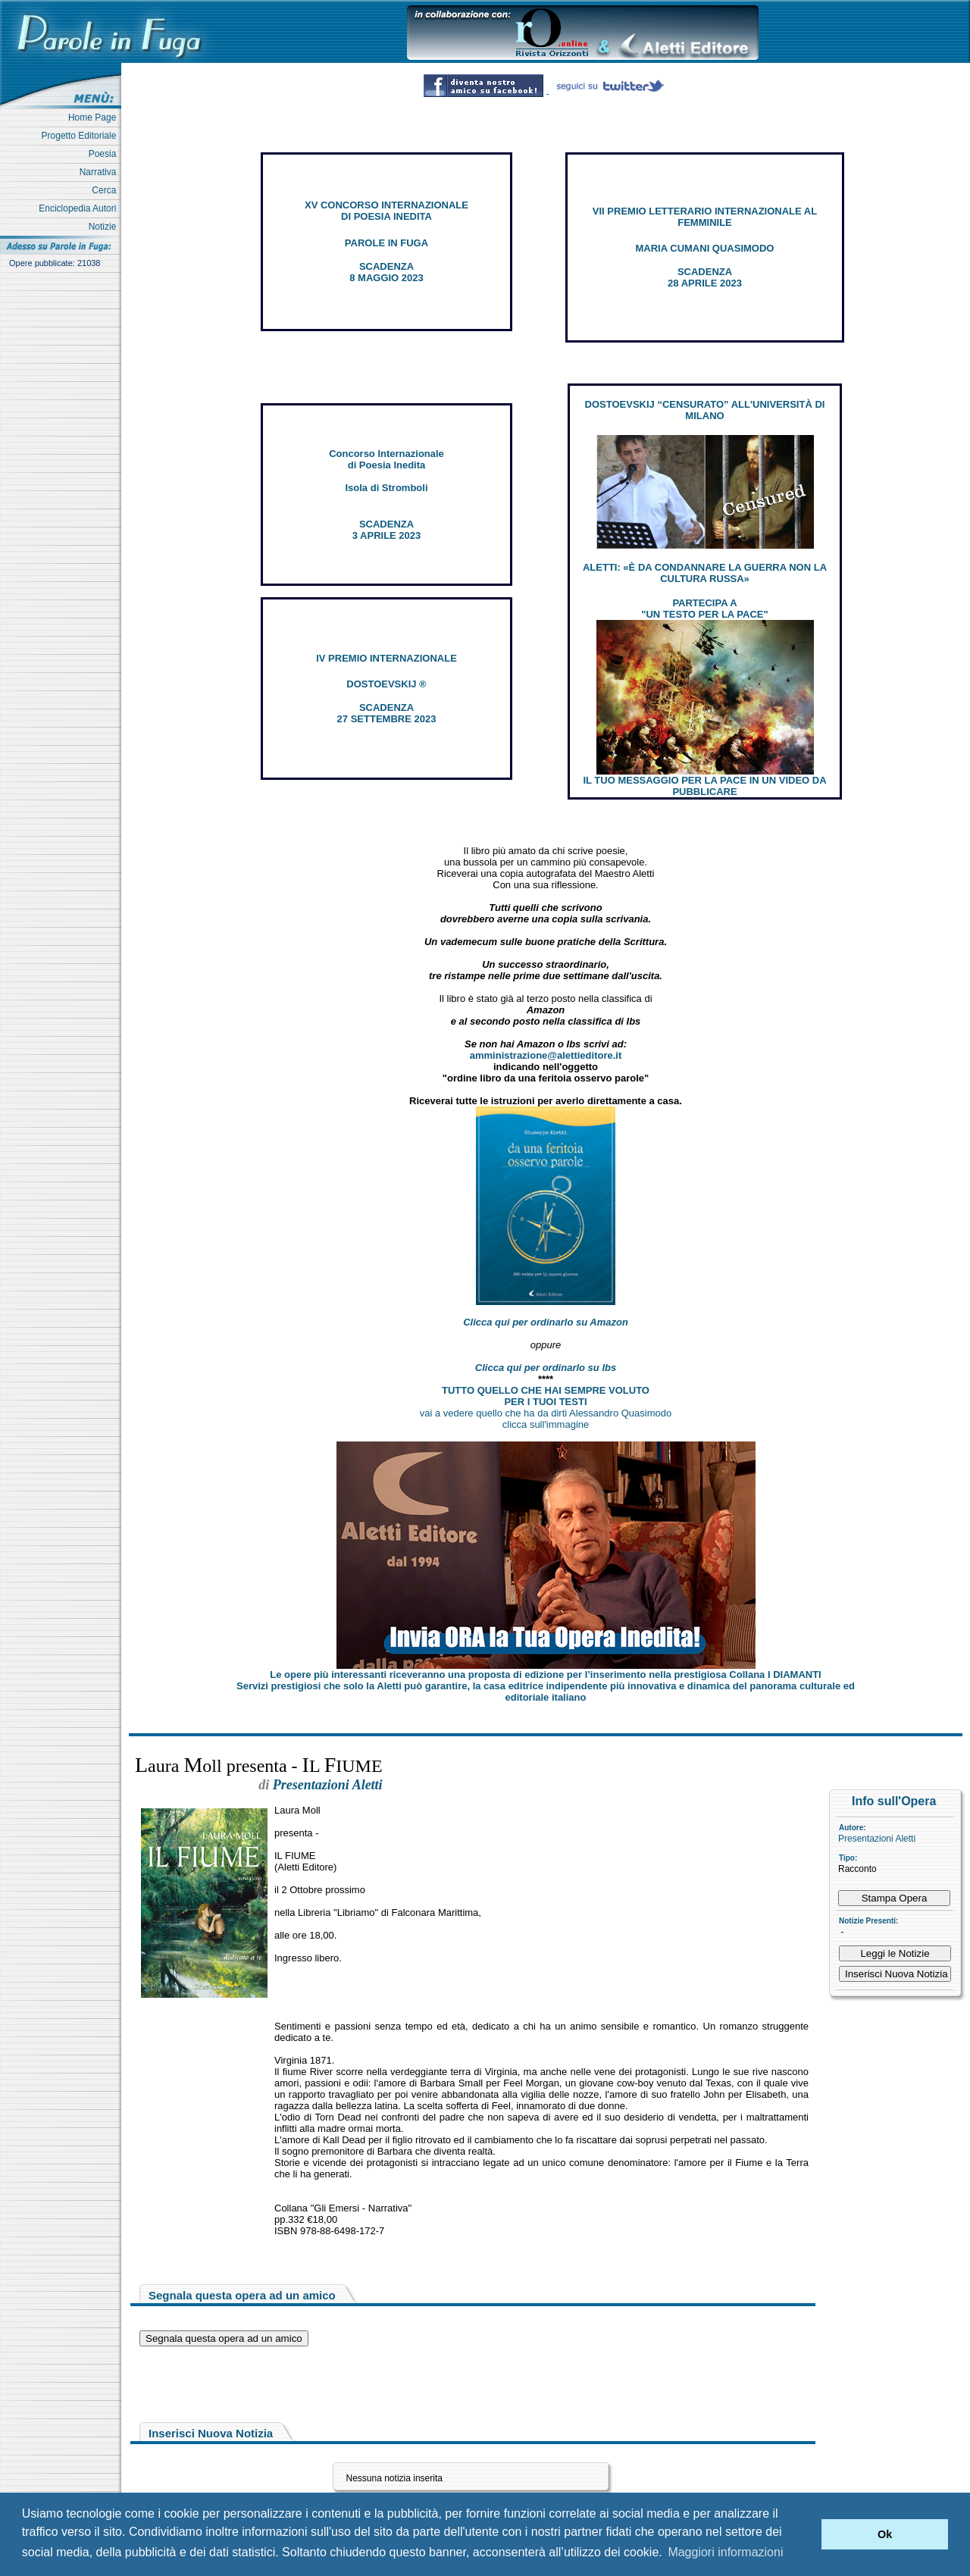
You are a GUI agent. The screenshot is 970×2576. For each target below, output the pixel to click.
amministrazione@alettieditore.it (546, 1055)
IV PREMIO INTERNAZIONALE (386, 658)
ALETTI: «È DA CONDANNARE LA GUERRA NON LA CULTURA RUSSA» (705, 573)
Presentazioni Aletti (876, 1838)
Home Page (94, 117)
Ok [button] (885, 2534)
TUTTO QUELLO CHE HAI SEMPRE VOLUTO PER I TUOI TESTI (545, 1396)
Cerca (106, 190)
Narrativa (100, 172)
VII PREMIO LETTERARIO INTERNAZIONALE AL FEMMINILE (705, 216)
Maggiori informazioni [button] (725, 2552)
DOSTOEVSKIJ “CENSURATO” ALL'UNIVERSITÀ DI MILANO (705, 410)
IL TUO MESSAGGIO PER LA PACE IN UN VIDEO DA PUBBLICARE (704, 786)
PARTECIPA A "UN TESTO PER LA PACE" (704, 608)
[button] (806, 2534)
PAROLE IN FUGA (386, 243)
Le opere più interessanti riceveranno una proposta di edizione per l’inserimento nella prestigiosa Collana (545, 1674)
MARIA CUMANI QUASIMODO (705, 248)
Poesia (105, 154)
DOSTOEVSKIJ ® (386, 684)
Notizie (105, 226)
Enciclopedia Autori (80, 208)
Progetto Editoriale (81, 135)
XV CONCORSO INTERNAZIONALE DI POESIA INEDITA (386, 210)
